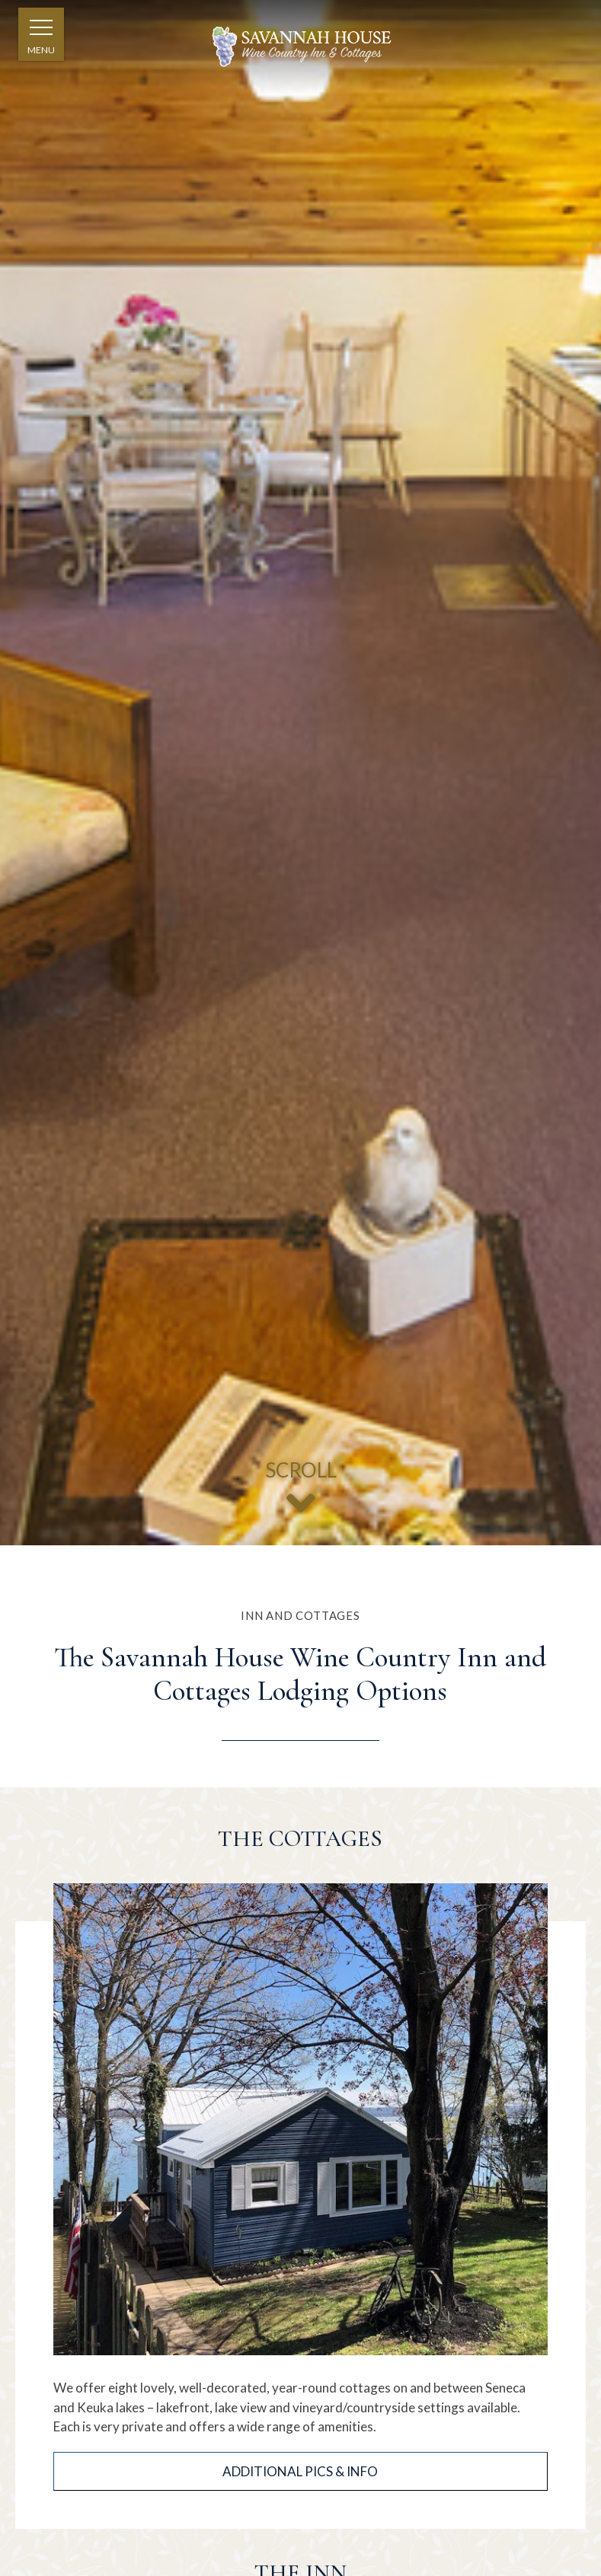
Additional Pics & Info (300, 2471)
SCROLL (300, 1493)
